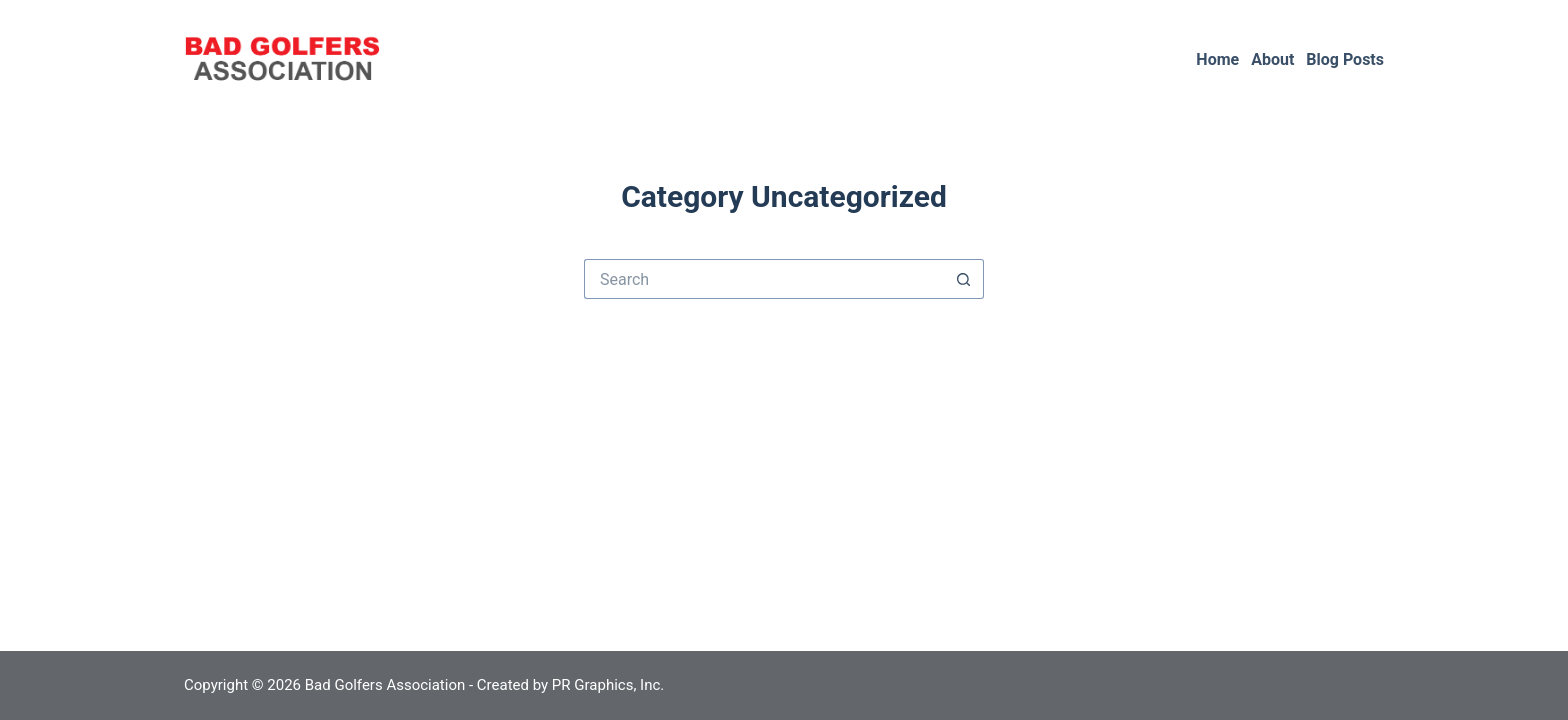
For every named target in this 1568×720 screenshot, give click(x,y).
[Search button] (964, 279)
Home (1217, 59)
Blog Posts (1345, 59)
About (1272, 59)
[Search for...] (764, 279)
